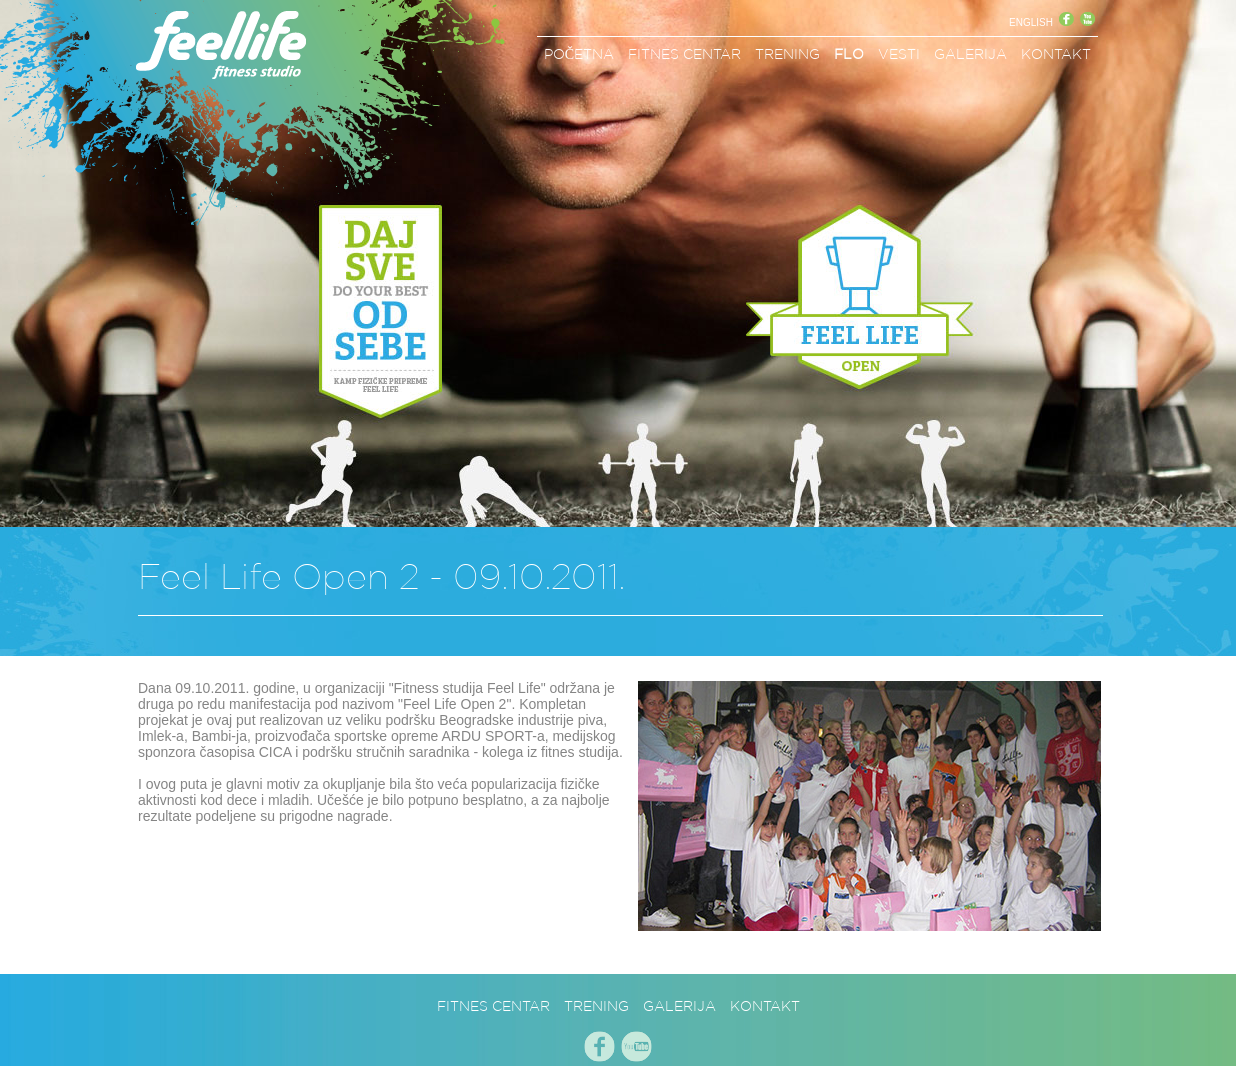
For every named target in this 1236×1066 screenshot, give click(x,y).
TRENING (787, 54)
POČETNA (579, 54)
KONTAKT (1056, 54)
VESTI (899, 54)
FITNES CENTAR (684, 54)
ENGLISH (1031, 22)
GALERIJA (970, 54)
